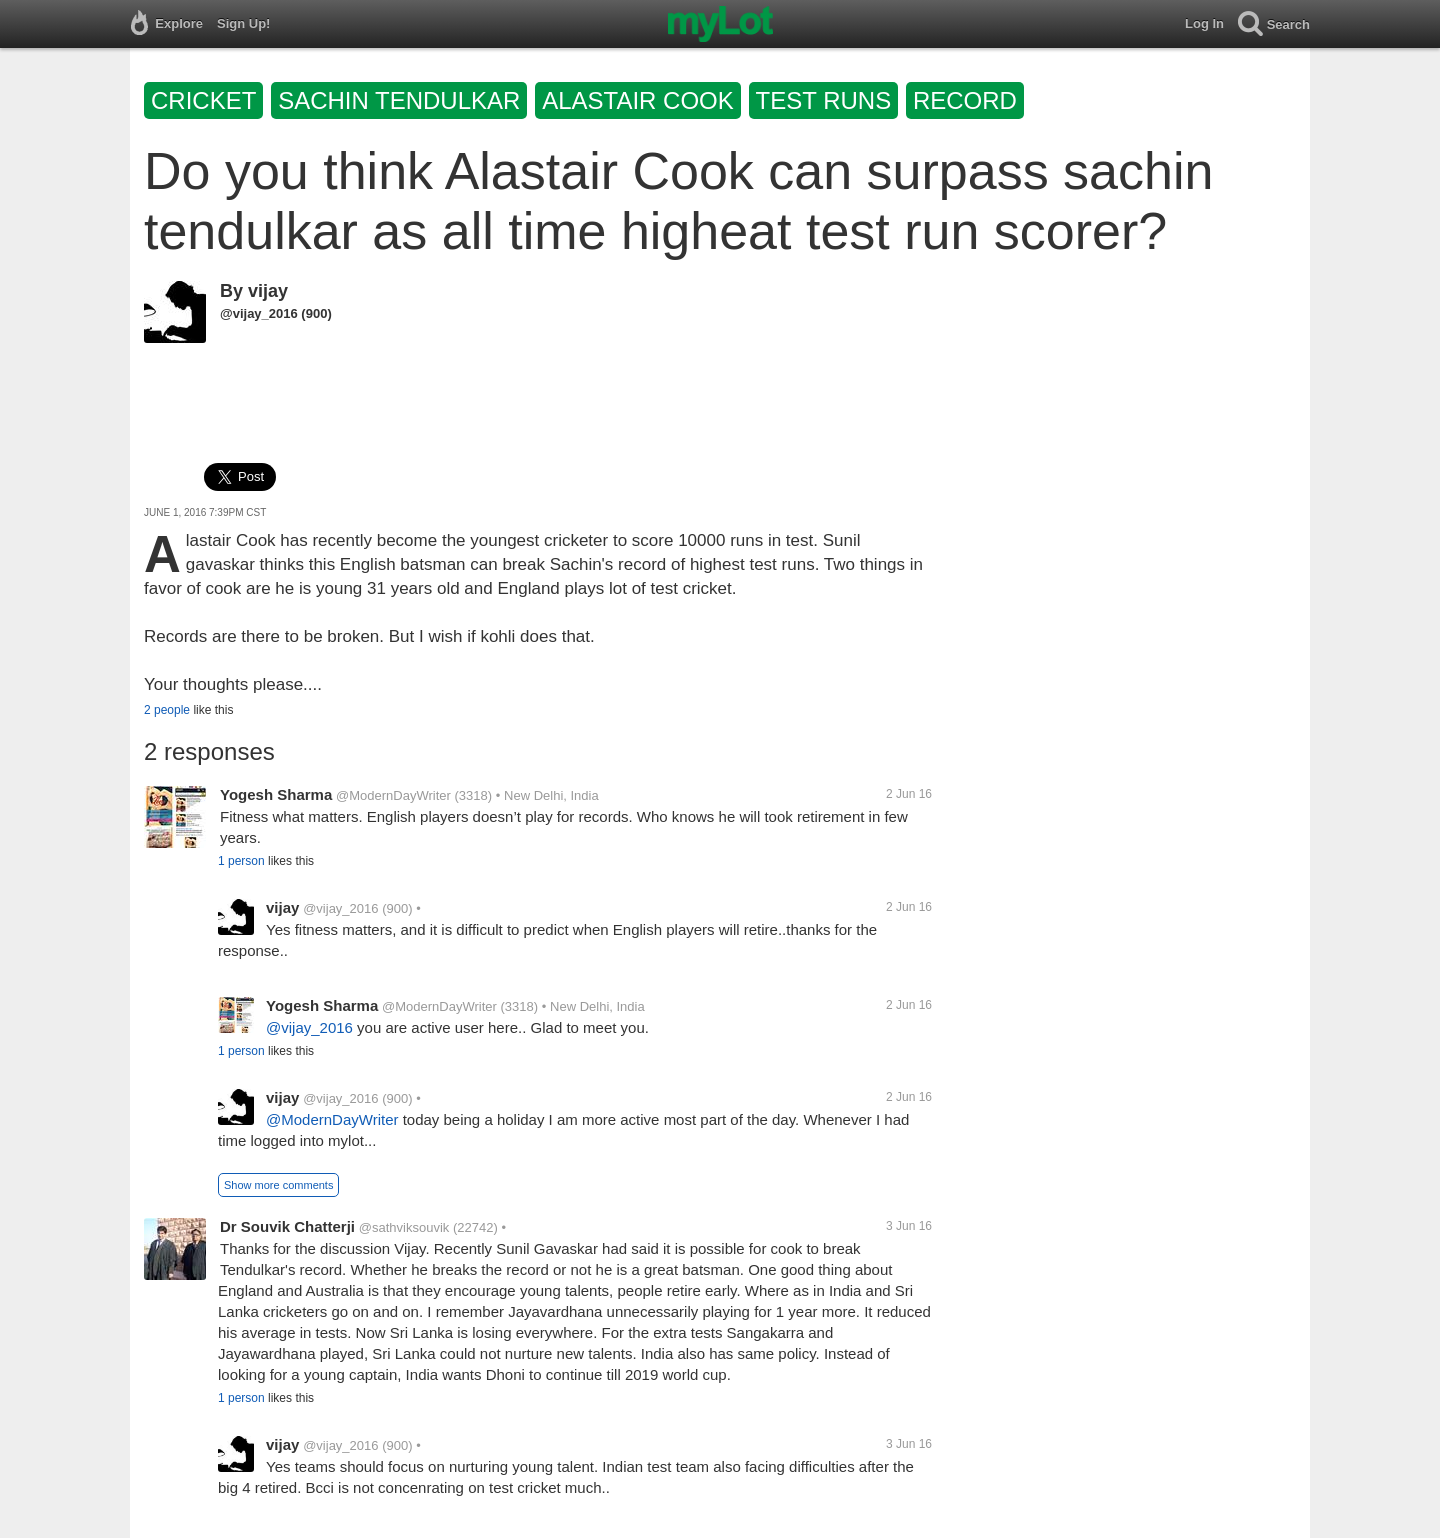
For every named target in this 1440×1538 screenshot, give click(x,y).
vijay (268, 291)
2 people (167, 710)
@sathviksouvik (404, 1227)
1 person (241, 861)
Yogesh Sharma (276, 794)
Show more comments (278, 1185)
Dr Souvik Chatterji (287, 1226)
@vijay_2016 (259, 313)
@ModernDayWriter (393, 795)
